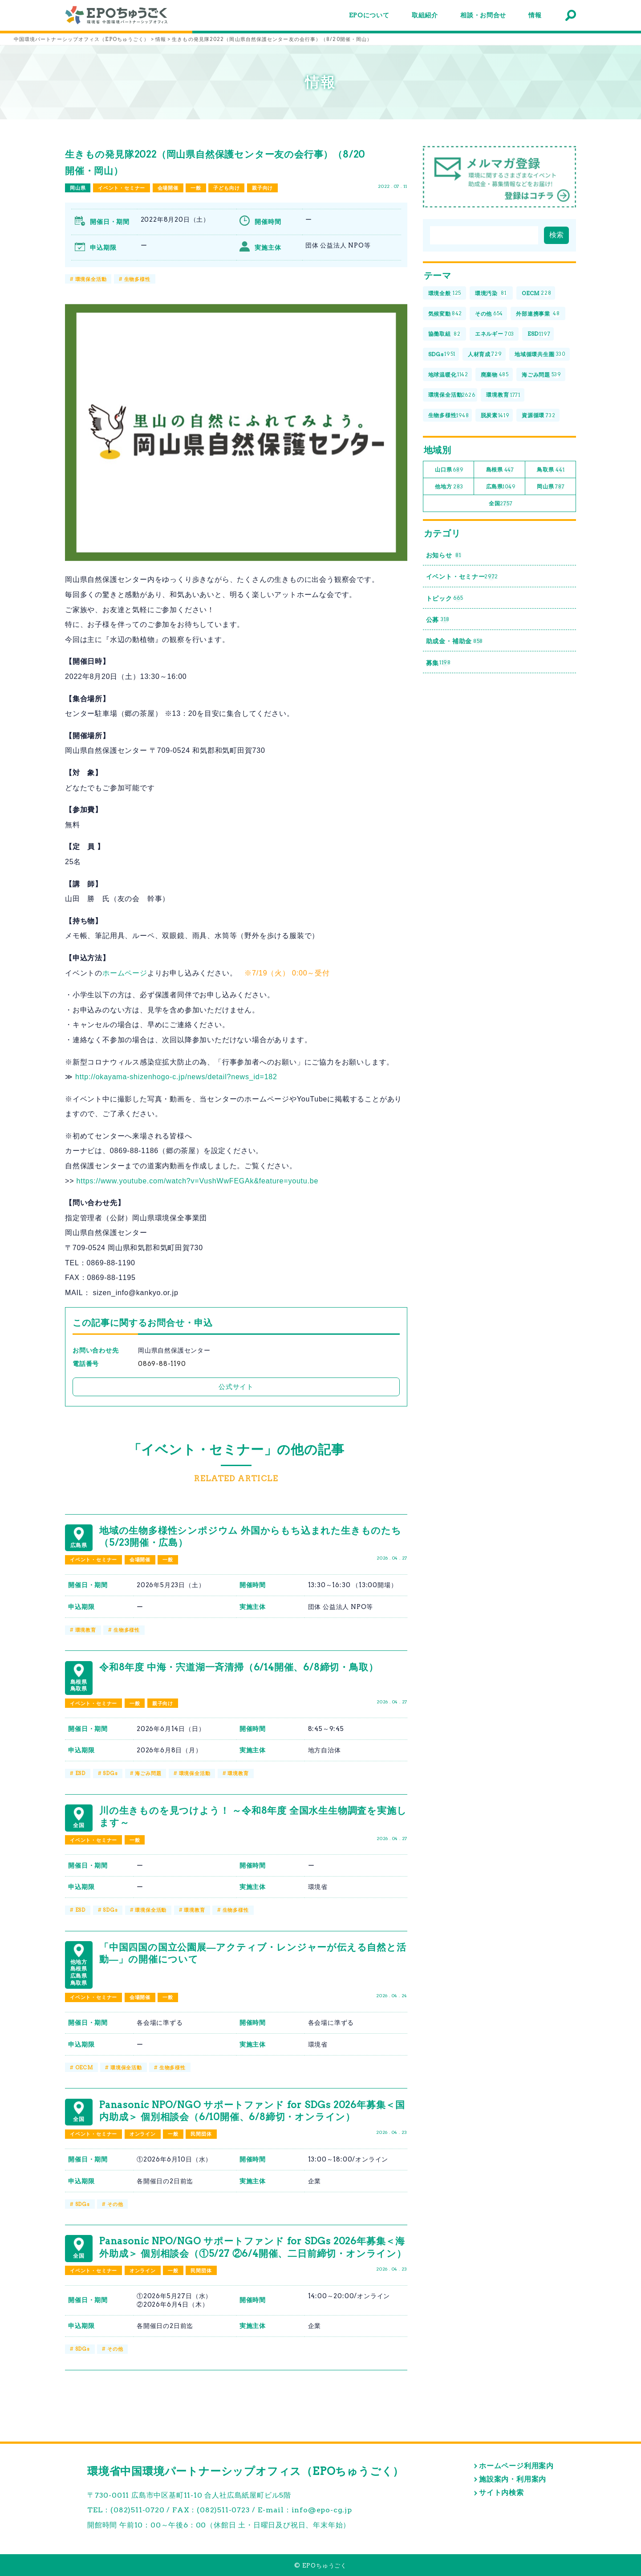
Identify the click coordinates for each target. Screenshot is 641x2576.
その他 (115, 2204)
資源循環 (539, 415)
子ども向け (226, 188)
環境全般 (445, 293)
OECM (84, 2067)
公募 (438, 620)
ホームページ (124, 973)
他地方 (449, 487)
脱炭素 (495, 415)
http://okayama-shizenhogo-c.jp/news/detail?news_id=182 (176, 1077)
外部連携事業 (538, 313)
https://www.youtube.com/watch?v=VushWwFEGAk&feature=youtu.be (198, 1181)
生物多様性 (137, 279)
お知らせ (444, 555)
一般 (196, 188)
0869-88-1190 (162, 1364)
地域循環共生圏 (540, 354)
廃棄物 (495, 374)
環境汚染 (491, 293)
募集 (438, 662)
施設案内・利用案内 (512, 2479)
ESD (80, 1773)
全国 (500, 504)
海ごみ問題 (148, 1773)
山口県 (449, 470)
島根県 (500, 470)
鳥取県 (550, 470)
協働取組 (444, 334)
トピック (444, 598)
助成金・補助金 (454, 641)
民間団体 (201, 2134)
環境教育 (85, 1630)
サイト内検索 (501, 2492)
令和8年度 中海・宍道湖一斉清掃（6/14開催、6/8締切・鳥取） (238, 1667)
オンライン (143, 2134)
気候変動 (445, 313)
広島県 (501, 487)
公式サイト (236, 1386)
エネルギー (494, 334)
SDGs (110, 1773)
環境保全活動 (91, 279)
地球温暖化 (448, 374)
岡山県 (77, 188)
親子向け (262, 188)
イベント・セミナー (121, 188)
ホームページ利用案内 (516, 2466)
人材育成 (485, 354)
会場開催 (168, 188)
